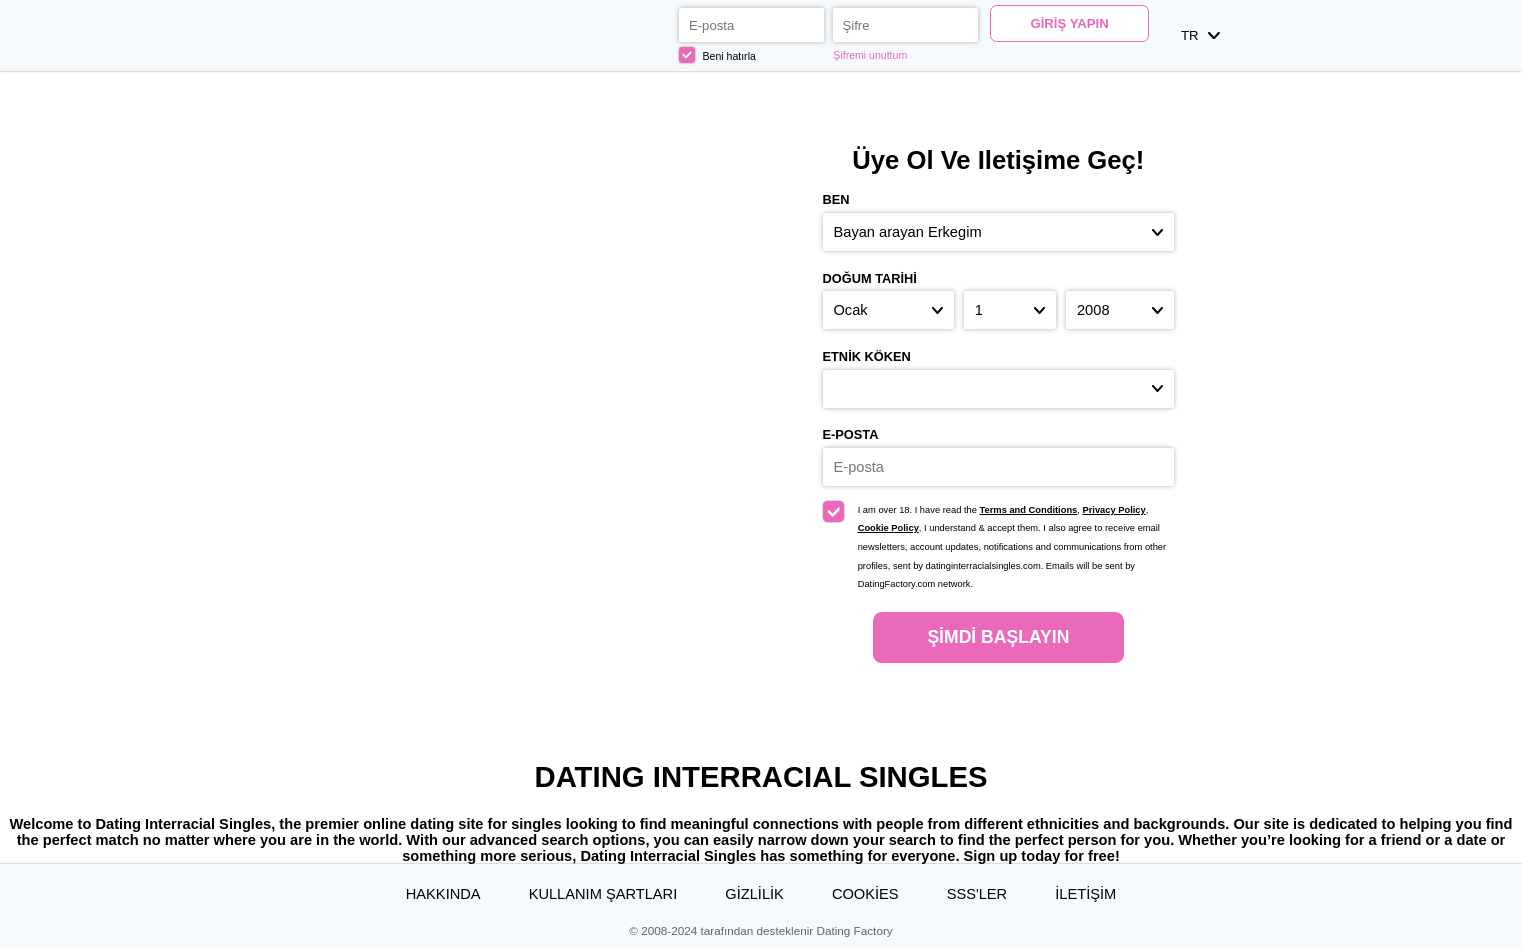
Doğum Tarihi (870, 278)
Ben (836, 199)
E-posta (851, 434)
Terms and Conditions (1029, 510)
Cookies (865, 894)
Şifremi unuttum (870, 55)
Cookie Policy (888, 528)
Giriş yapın (1069, 23)
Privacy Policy (1113, 510)
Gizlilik (754, 894)
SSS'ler (977, 894)
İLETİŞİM (1085, 894)
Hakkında (443, 894)
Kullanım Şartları (603, 894)
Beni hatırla (717, 55)
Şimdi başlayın (998, 637)
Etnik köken (867, 356)
